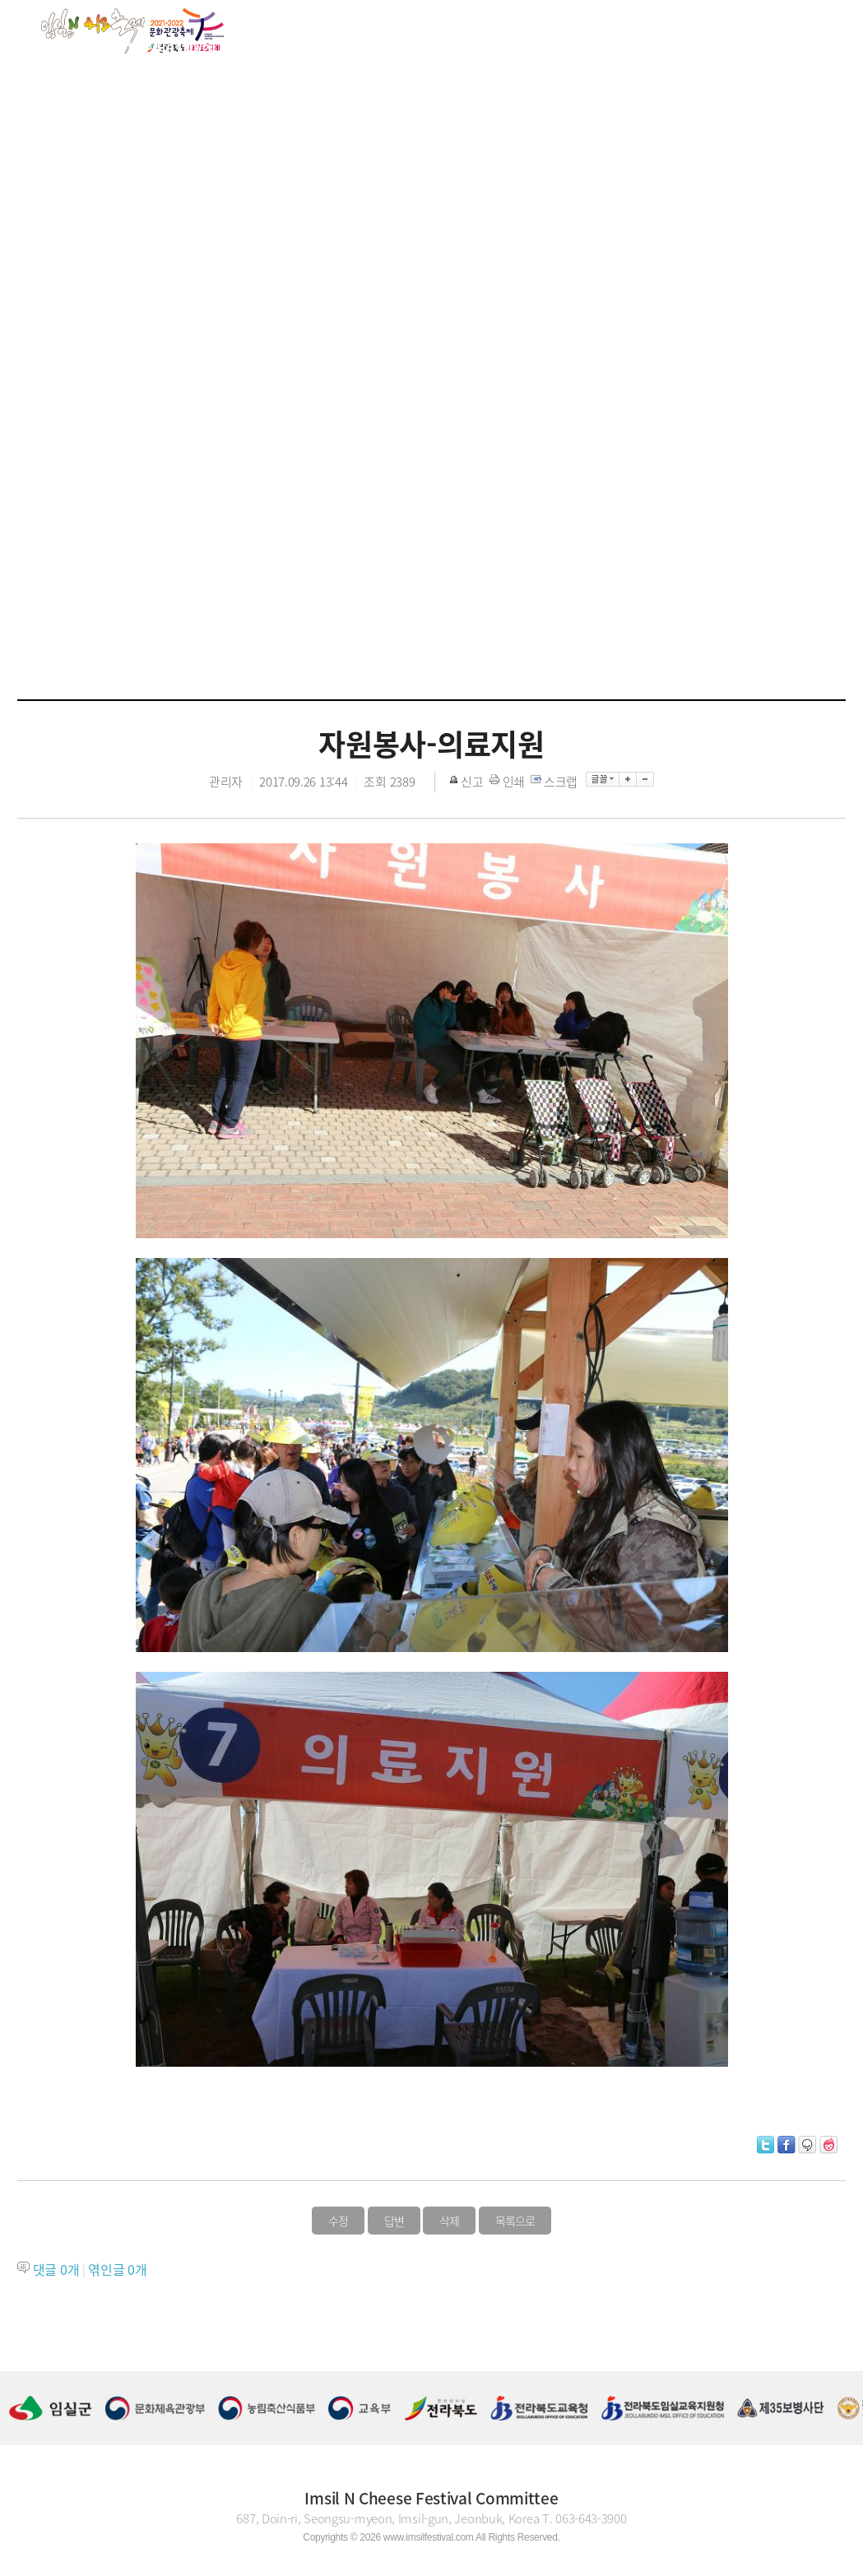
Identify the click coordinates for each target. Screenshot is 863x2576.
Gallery (564, 46)
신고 (467, 782)
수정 (338, 2220)
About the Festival (146, 46)
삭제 (449, 2220)
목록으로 (515, 2220)
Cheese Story (682, 46)
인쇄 (508, 782)
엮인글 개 (117, 2269)
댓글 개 (56, 2269)
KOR (772, 45)
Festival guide (295, 46)
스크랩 (555, 782)
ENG (811, 45)
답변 (394, 2220)
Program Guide (443, 46)
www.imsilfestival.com (428, 2537)
